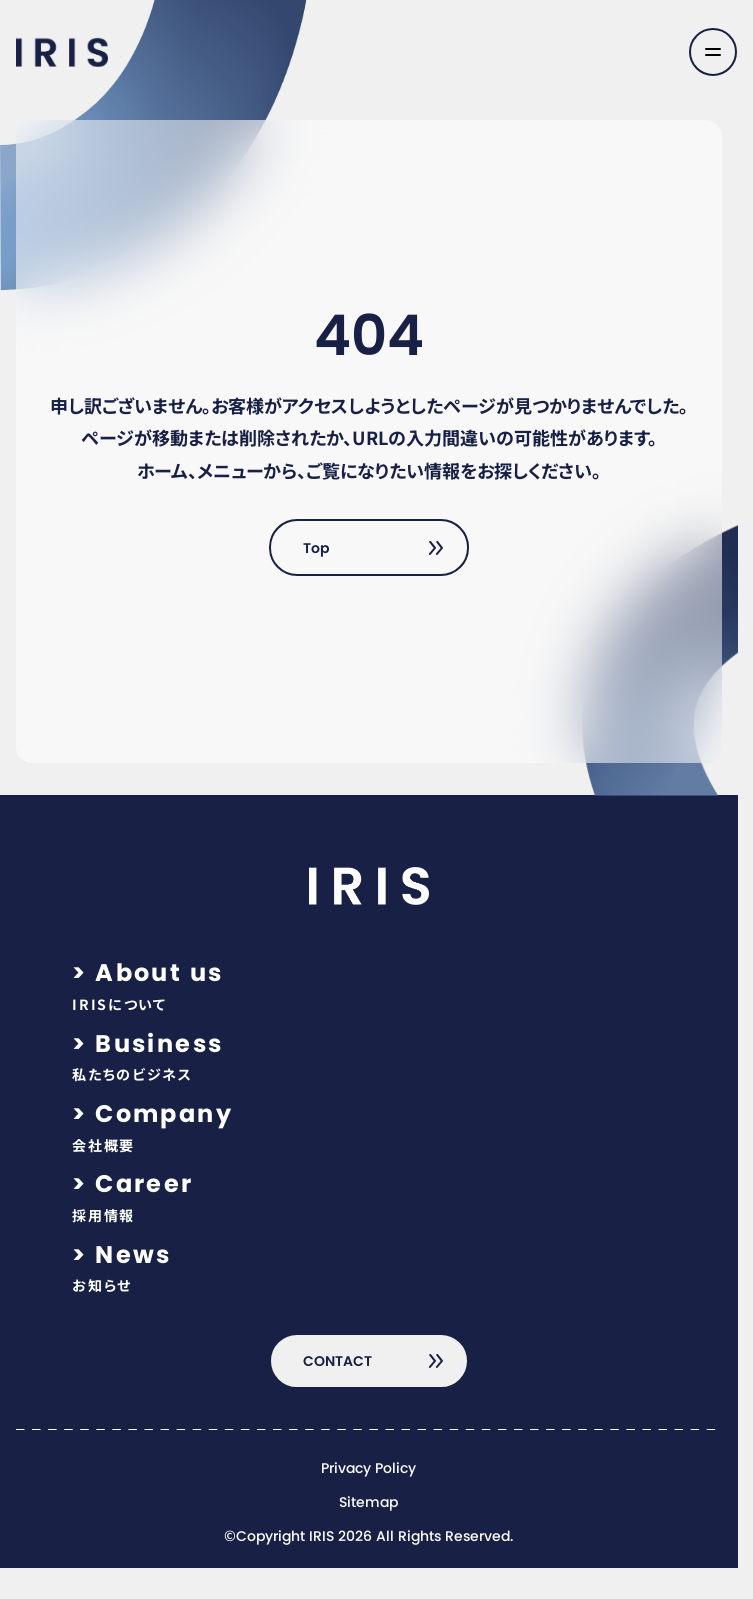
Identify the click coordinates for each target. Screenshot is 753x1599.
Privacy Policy (368, 1469)
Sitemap (368, 1503)
